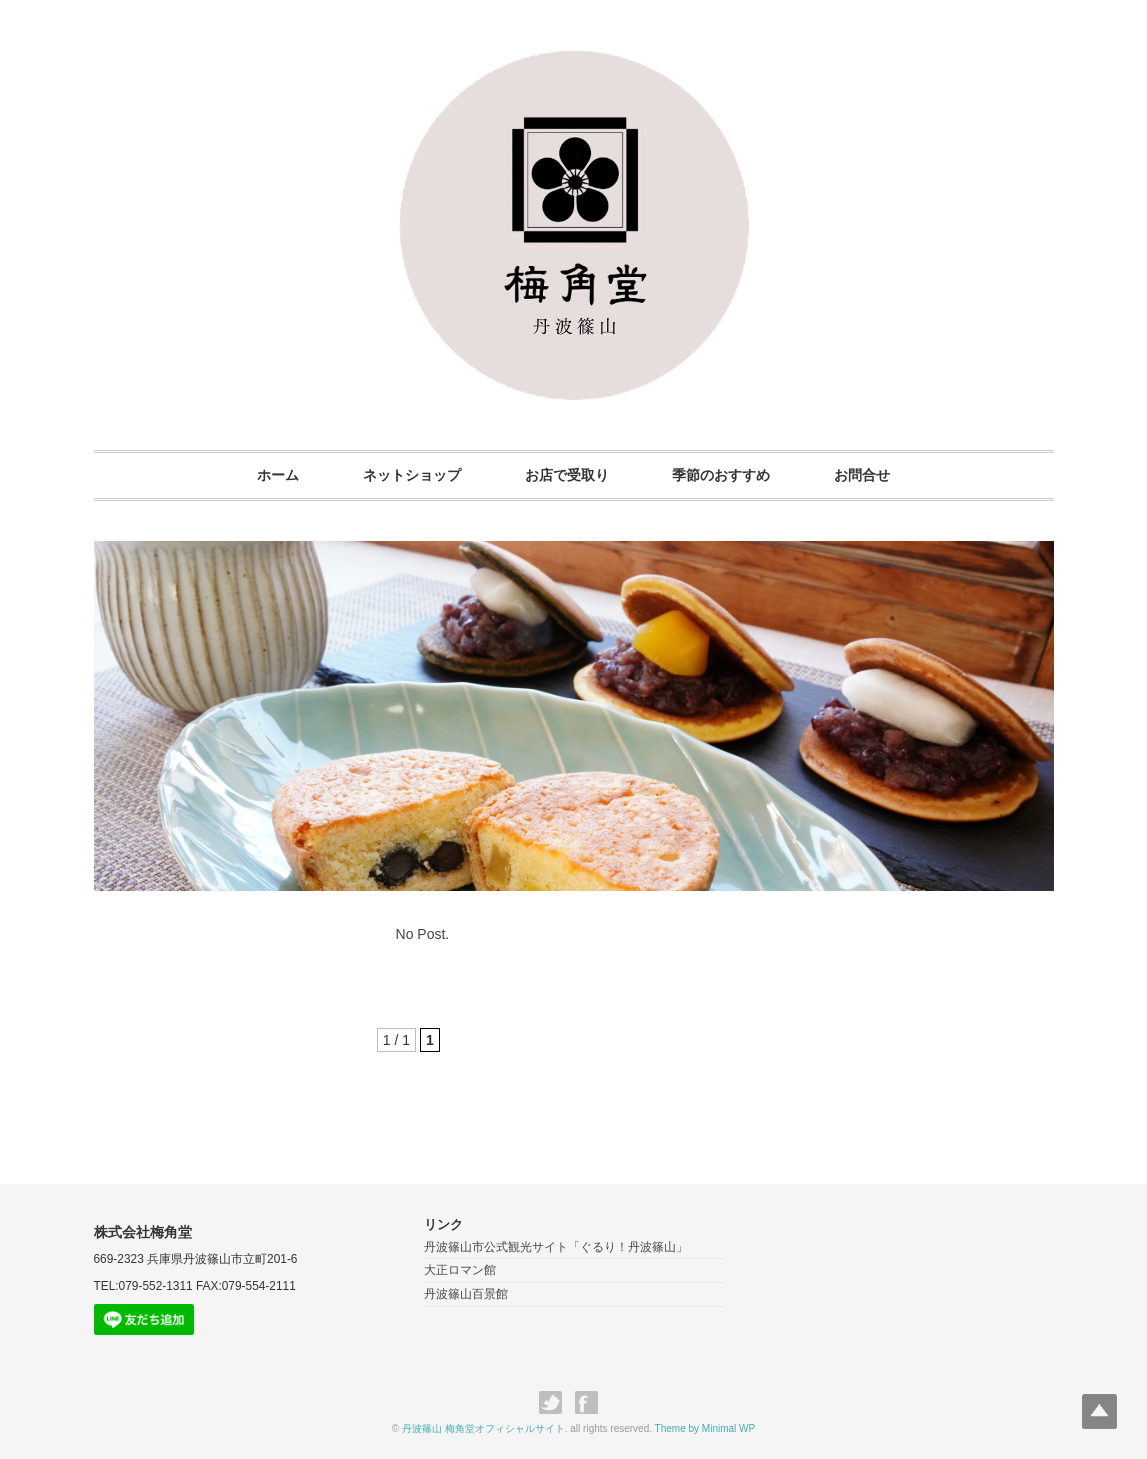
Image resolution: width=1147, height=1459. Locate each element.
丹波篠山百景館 (466, 1294)
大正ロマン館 (460, 1270)
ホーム (278, 475)
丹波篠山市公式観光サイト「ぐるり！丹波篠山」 (556, 1247)
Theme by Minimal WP (705, 1428)
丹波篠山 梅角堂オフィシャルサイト (483, 1428)
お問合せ (862, 475)
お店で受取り (567, 475)
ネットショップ (412, 475)
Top (1099, 1411)
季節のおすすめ (721, 475)
